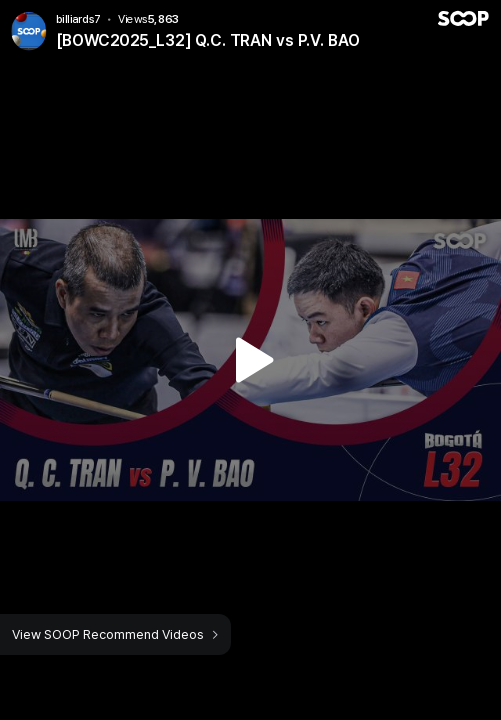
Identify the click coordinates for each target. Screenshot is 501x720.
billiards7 (79, 19)
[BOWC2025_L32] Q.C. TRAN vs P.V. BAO (208, 40)
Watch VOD (251, 360)
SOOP (463, 18)
